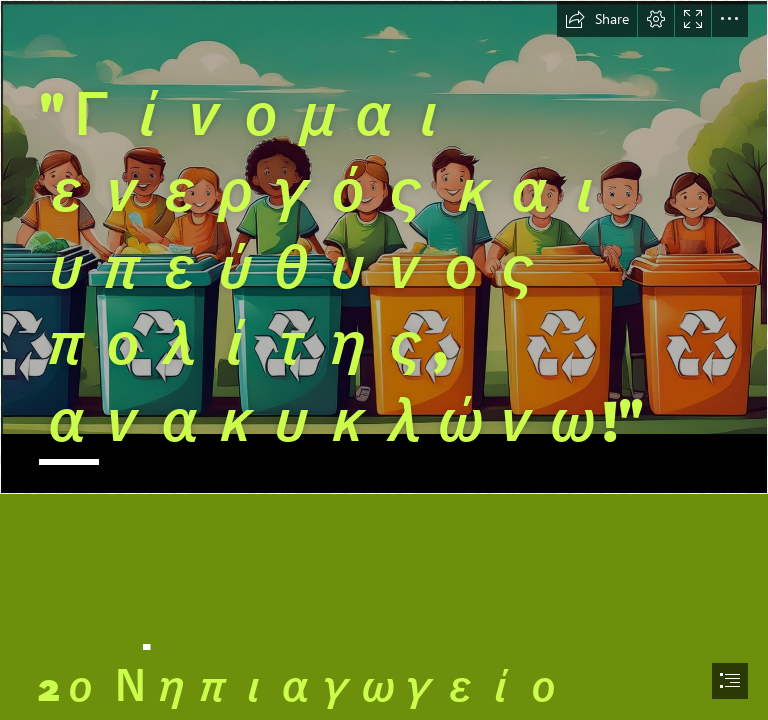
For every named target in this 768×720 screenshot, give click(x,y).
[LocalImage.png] (384, 247)
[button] (597, 19)
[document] (384, 360)
